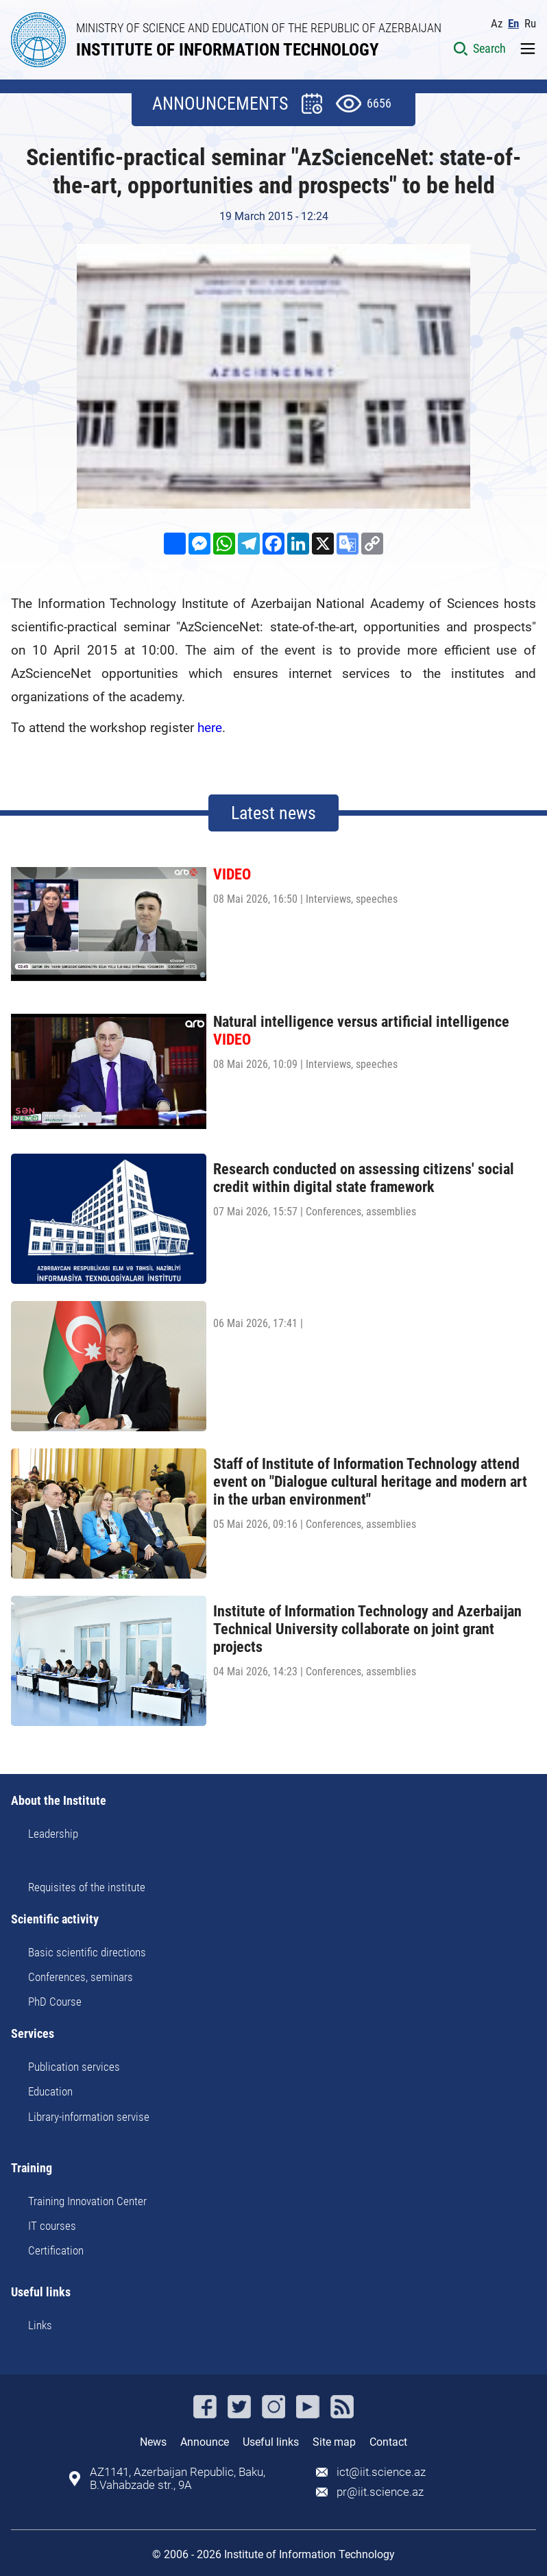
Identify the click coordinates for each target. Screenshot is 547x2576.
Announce (204, 2442)
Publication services (74, 2067)
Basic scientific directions (87, 1952)
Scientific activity (55, 1919)
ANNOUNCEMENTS (220, 103)
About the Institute (58, 1801)
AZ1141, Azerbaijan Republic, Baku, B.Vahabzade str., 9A (177, 2479)
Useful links (41, 2292)
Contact (388, 2442)
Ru (530, 23)
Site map (334, 2442)
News (153, 2442)
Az (496, 23)
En (513, 23)
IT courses (52, 2226)
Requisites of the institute (86, 1887)
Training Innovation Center (87, 2201)
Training (31, 2168)
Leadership (53, 1833)
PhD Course (55, 2001)
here (209, 728)
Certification (56, 2250)
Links (40, 2325)
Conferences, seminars (80, 1977)
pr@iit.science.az (380, 2492)
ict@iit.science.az (381, 2472)
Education (50, 2091)
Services (32, 2034)
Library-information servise (88, 2117)
